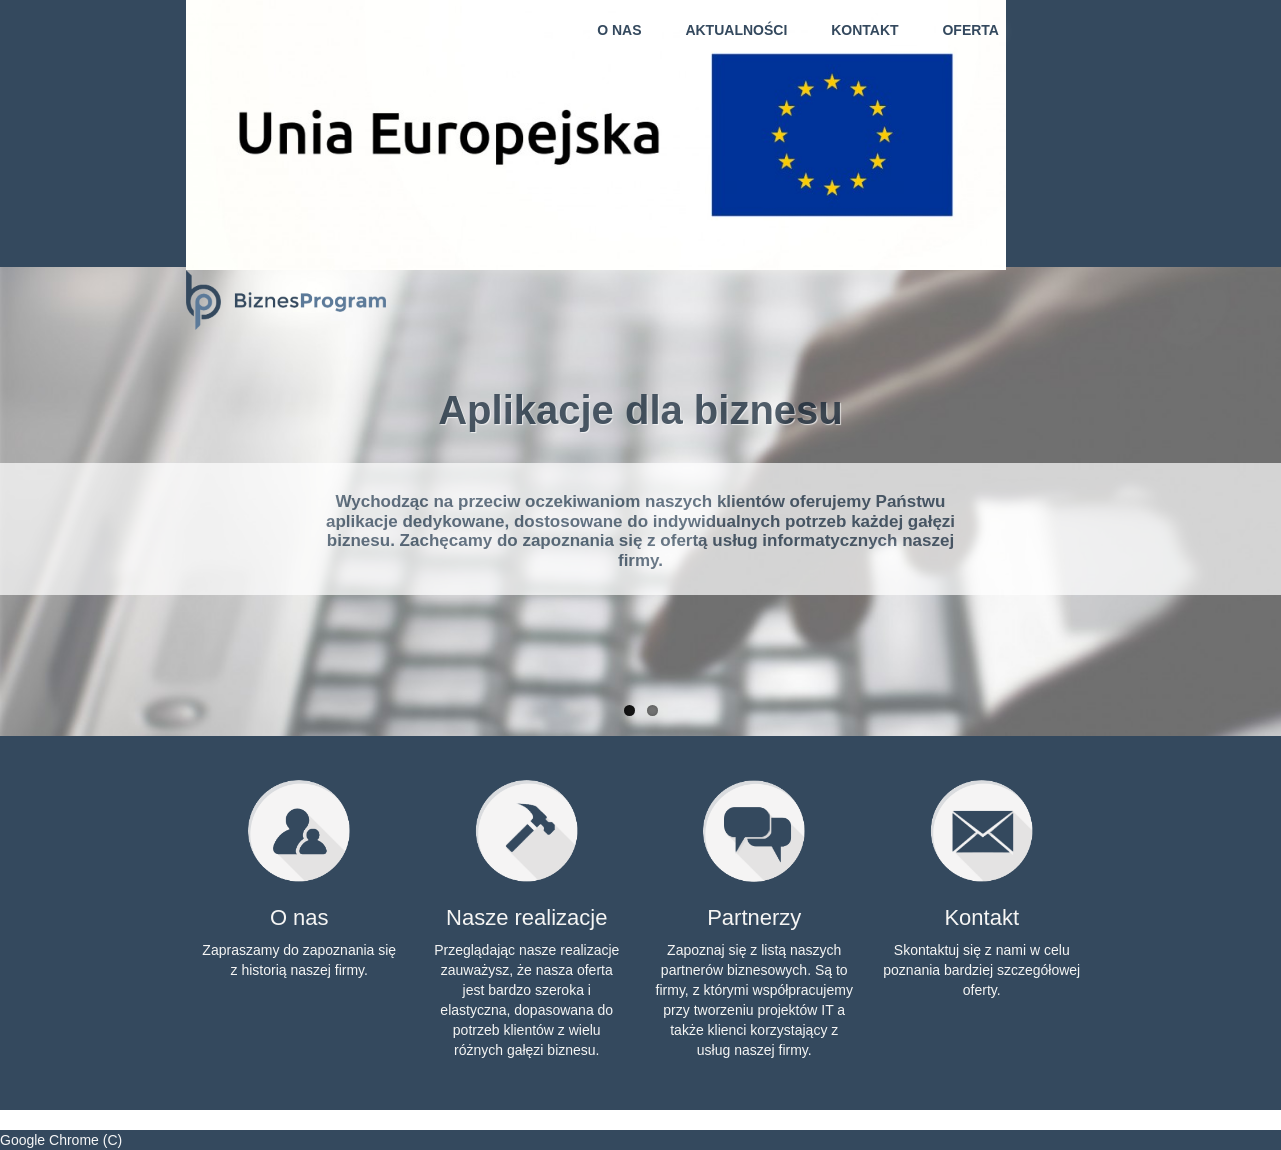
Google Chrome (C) (61, 1140)
